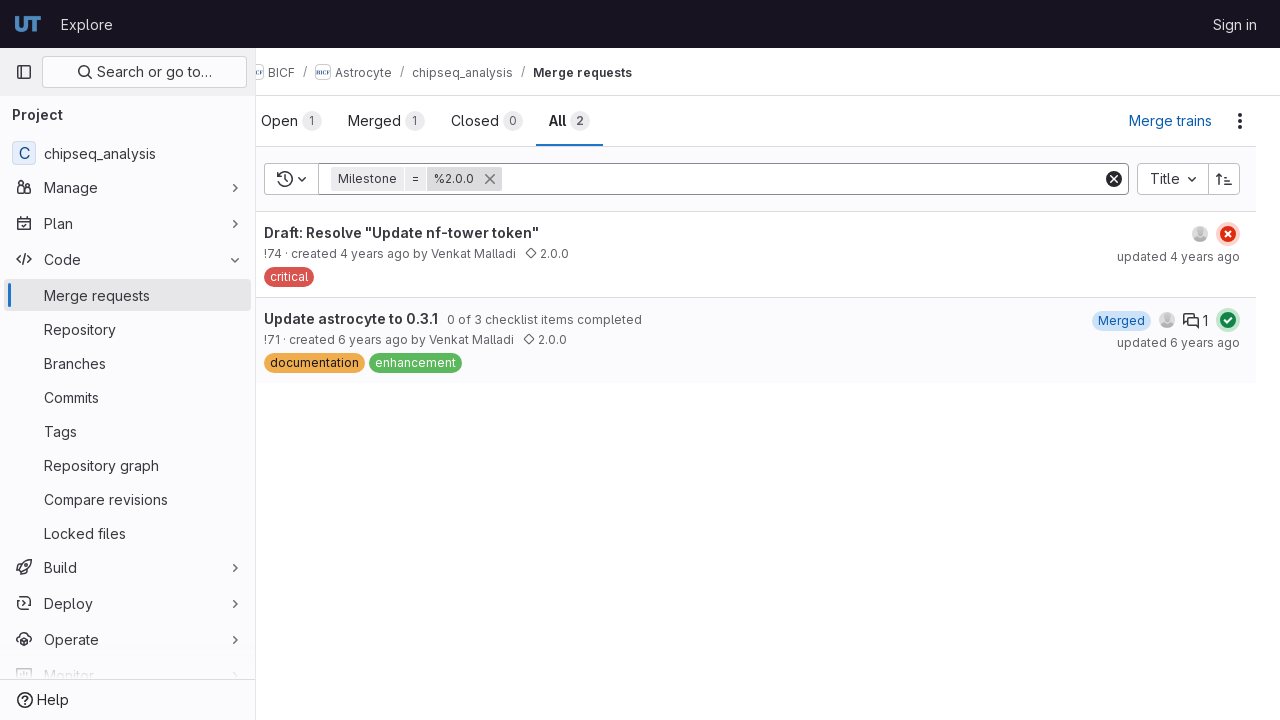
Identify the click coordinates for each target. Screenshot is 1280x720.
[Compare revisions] (127, 499)
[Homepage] (28, 24)
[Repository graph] (127, 465)
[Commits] (127, 397)
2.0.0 (579, 253)
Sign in (1235, 24)
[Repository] (127, 329)
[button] (450, 179)
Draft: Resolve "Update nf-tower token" (433, 232)
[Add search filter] (820, 179)
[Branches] (127, 363)
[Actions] (1240, 121)
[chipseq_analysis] (127, 153)
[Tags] (127, 431)
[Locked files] (127, 533)
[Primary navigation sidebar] (24, 72)
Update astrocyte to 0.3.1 (383, 318)
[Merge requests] (127, 295)
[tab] (323, 121)
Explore (87, 24)
